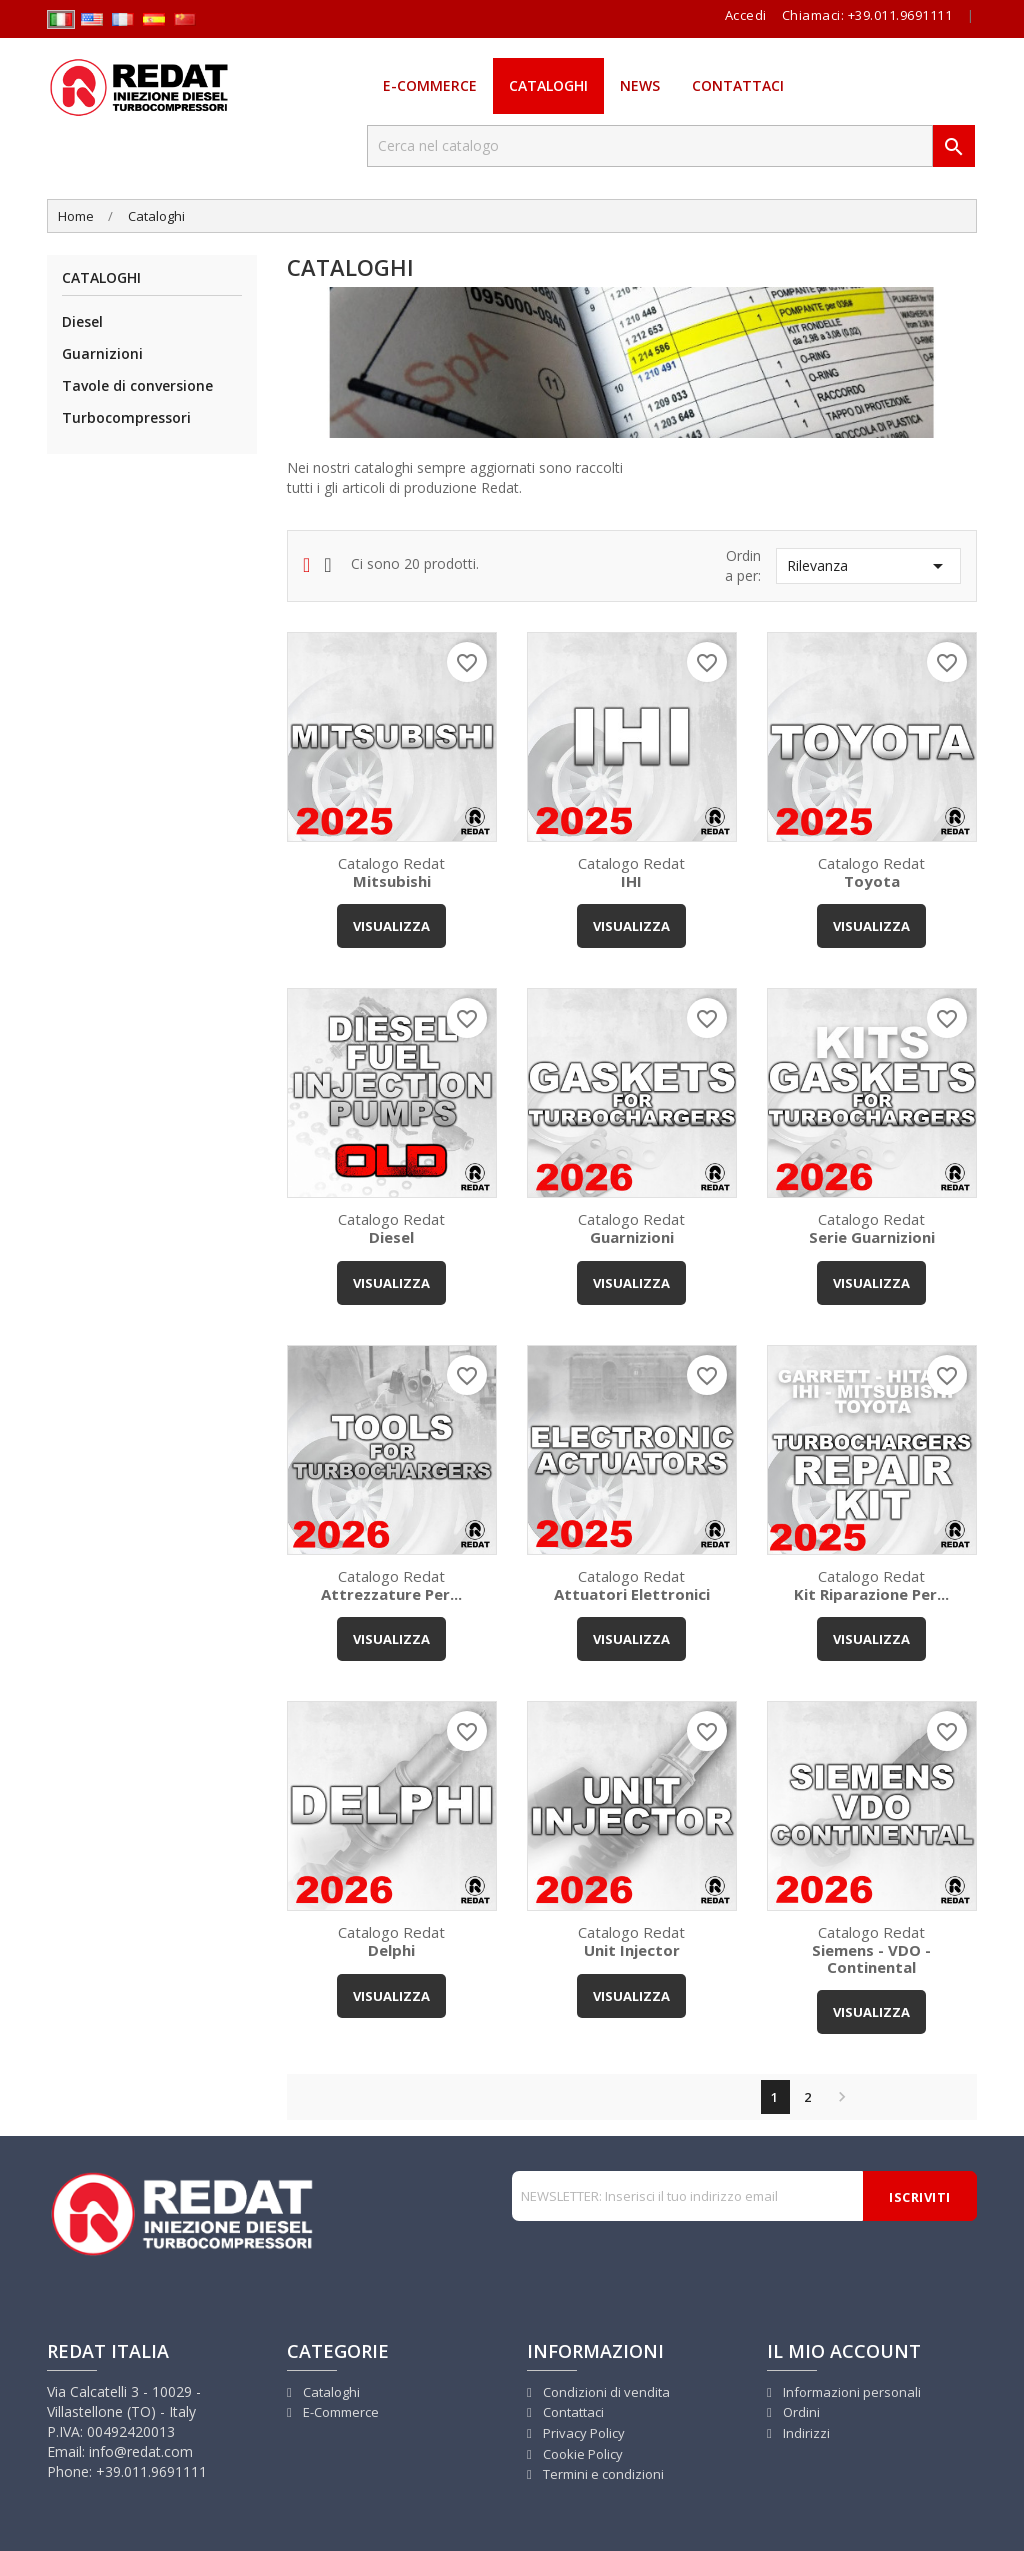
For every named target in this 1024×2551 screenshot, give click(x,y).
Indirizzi (805, 2433)
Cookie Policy (581, 2454)
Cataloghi (548, 85)
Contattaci (738, 85)
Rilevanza (868, 566)
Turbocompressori (126, 417)
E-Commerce (430, 85)
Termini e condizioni (602, 2474)
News (640, 85)
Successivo (837, 2097)
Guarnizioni (102, 353)
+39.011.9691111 (900, 15)
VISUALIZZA (391, 926)
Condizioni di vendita (605, 2392)
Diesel (82, 321)
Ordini (800, 2412)
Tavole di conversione (137, 385)
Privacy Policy (582, 2433)
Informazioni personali (850, 2392)
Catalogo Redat (392, 871)
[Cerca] (650, 146)
